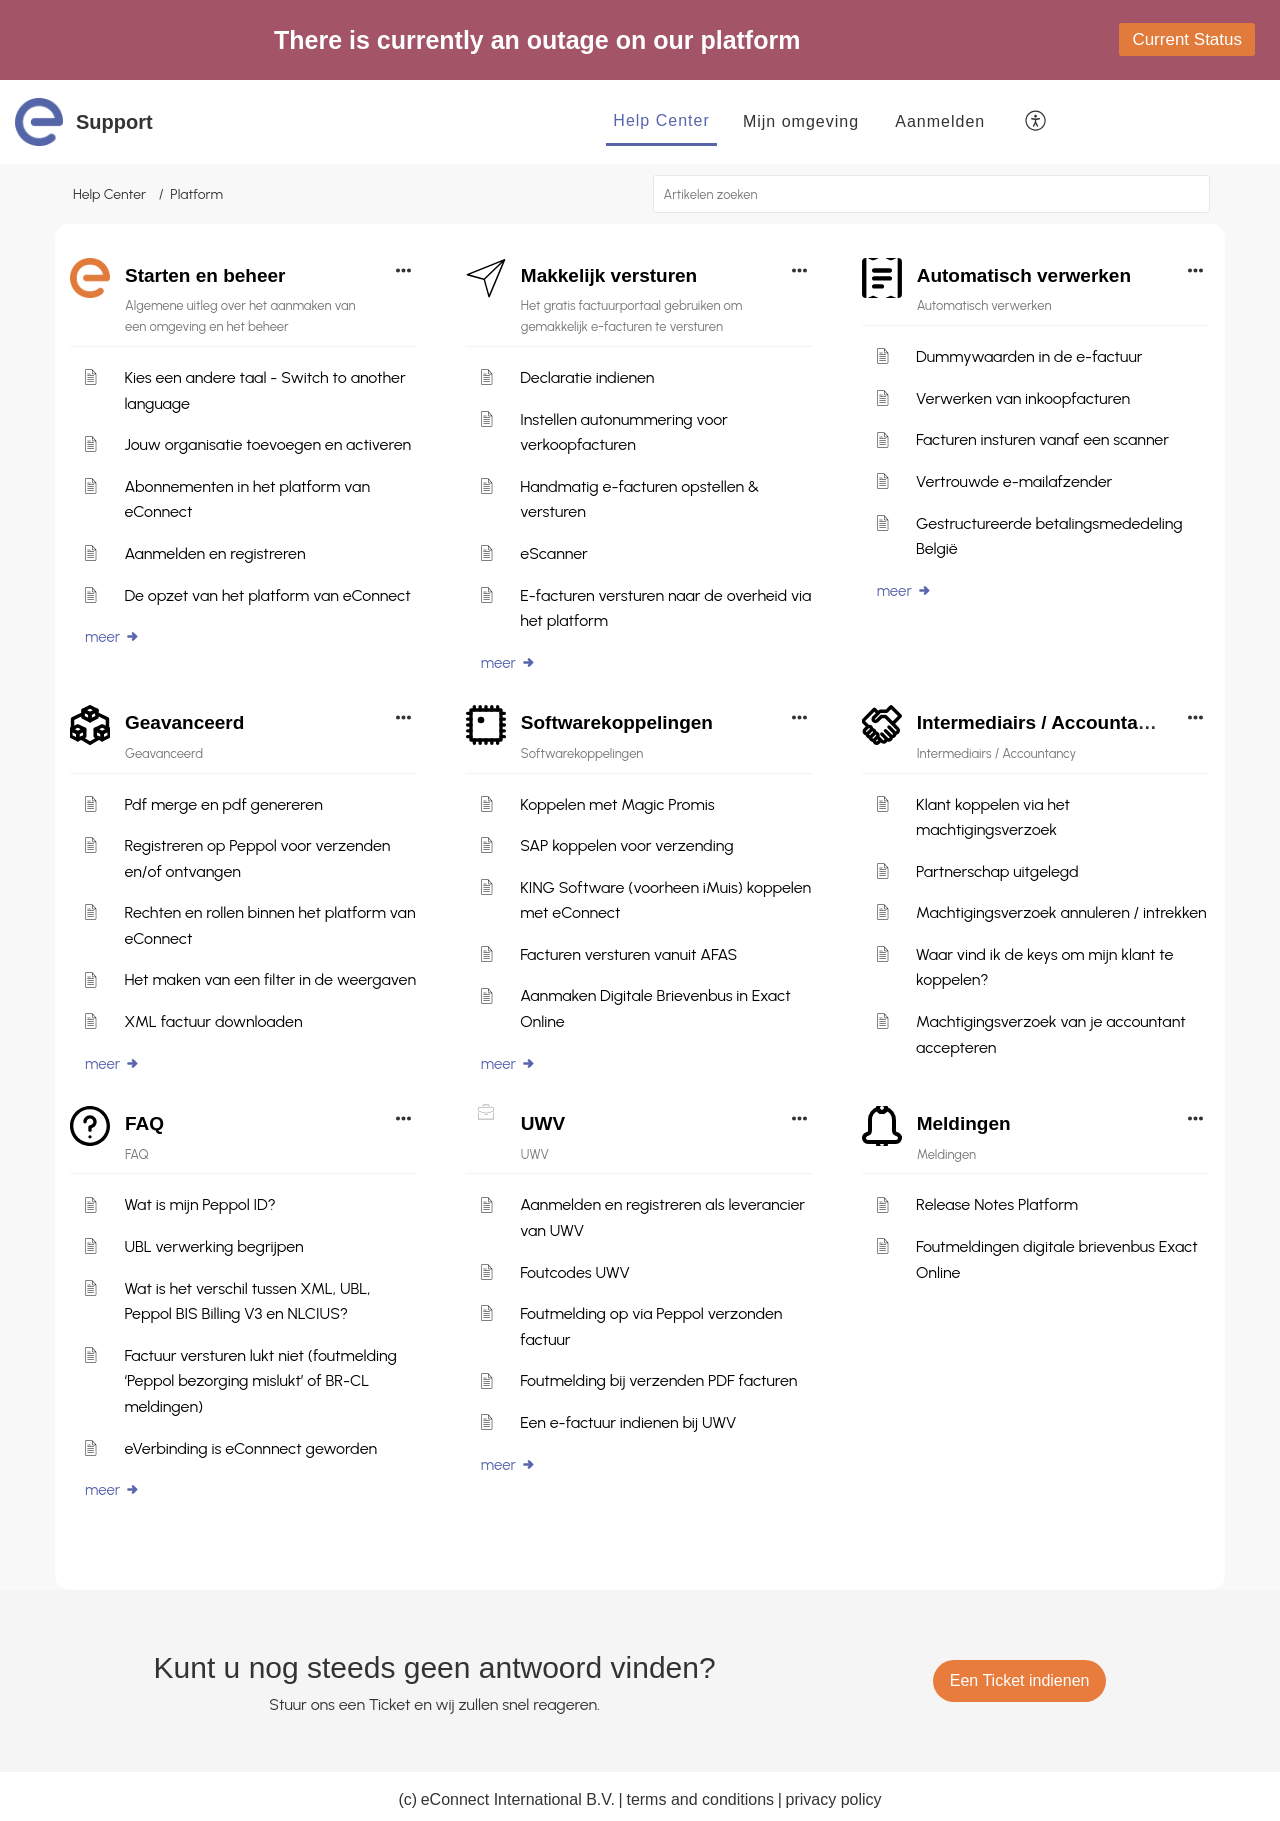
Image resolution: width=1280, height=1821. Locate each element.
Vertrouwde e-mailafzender (1014, 481)
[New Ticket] (1020, 1680)
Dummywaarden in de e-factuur (1029, 356)
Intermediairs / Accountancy (1044, 722)
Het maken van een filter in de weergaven (270, 979)
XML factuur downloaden (213, 1021)
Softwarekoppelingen (617, 722)
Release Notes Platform (997, 1204)
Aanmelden (940, 121)
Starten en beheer (205, 275)
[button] (1036, 122)
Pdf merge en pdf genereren (223, 804)
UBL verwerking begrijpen (213, 1246)
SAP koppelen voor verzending (626, 845)
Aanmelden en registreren (214, 553)
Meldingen (964, 1123)
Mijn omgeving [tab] (801, 121)
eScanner (554, 553)
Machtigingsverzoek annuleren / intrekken (1061, 912)
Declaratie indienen (587, 377)
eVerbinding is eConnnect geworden (250, 1448)
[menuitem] (940, 122)
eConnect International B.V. (518, 1799)
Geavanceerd (184, 722)
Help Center (109, 194)
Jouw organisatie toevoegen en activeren (267, 444)
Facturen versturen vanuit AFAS (628, 954)
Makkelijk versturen (609, 275)
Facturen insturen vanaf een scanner (1042, 439)
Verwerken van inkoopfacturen (1023, 398)
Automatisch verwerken (1024, 275)
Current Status (1187, 39)
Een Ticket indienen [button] (1020, 1680)
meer (112, 637)
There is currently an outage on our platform (537, 40)
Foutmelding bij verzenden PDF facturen (658, 1380)
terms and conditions (700, 1799)
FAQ (144, 1123)
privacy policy (834, 1799)
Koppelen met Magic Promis (617, 804)
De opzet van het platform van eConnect (267, 595)
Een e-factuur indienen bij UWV (628, 1422)
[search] (932, 194)
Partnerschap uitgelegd (997, 871)
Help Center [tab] (661, 120)
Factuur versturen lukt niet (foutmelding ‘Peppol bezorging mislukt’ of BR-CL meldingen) (260, 1381)
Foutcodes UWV (575, 1272)
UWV (543, 1123)
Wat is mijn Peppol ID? (199, 1204)
